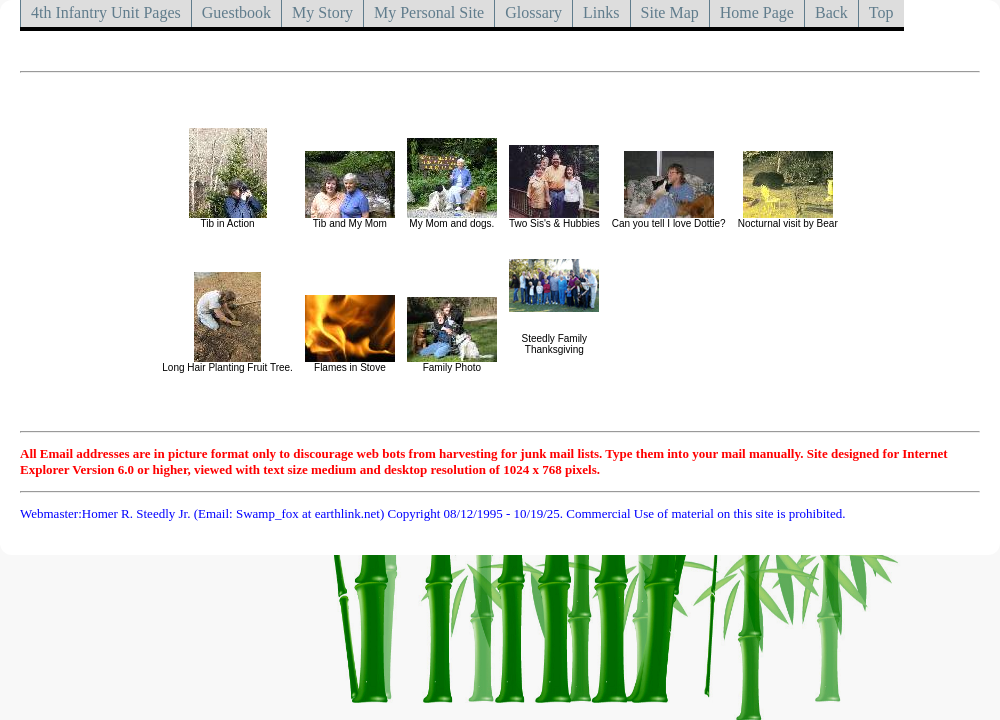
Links (601, 12)
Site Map (670, 12)
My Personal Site (429, 12)
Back (831, 12)
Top (881, 12)
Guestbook (236, 12)
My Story (322, 12)
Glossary (533, 12)
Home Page (757, 12)
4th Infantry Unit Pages (106, 12)
